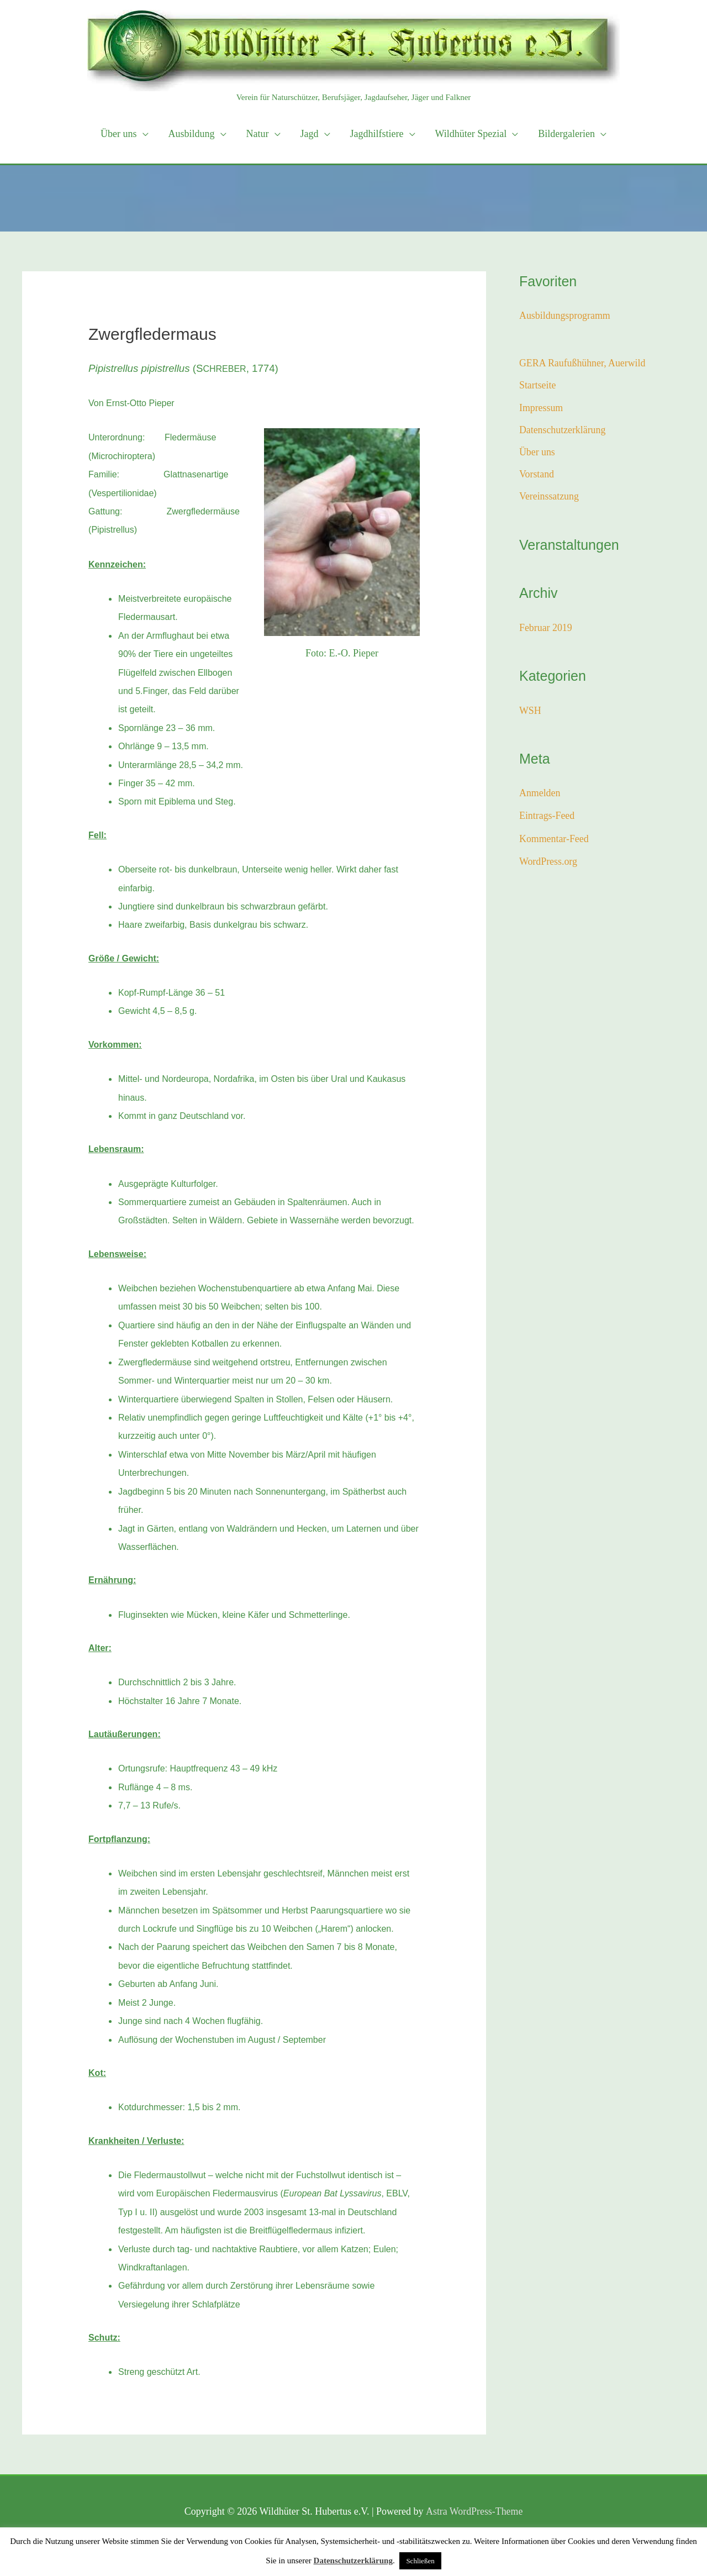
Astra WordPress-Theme (474, 2511)
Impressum (541, 407)
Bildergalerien (566, 133)
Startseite (537, 385)
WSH (530, 710)
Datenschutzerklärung (562, 430)
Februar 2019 (545, 628)
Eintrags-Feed (547, 815)
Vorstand (537, 475)
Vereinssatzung (549, 497)
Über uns (119, 133)
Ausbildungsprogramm (565, 315)
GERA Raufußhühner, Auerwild (583, 363)
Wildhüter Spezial (471, 133)
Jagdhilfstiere (377, 133)
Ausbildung (191, 133)
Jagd (309, 133)
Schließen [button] (420, 2561)
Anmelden (540, 792)
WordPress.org (548, 859)
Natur (257, 133)
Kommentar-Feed (554, 837)
